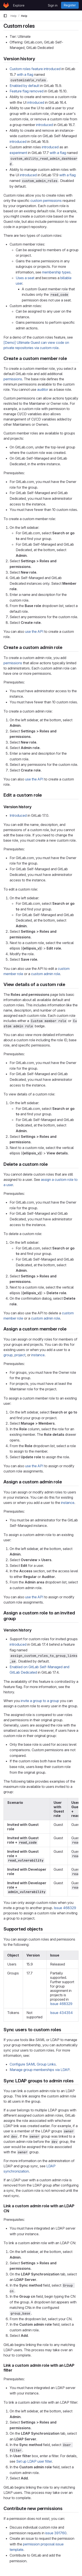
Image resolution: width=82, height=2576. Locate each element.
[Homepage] (6, 5)
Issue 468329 (65, 1908)
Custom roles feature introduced (35, 69)
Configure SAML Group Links (33, 2064)
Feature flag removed (27, 91)
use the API (34, 631)
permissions (12, 379)
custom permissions (46, 200)
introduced (35, 102)
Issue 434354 (61, 2012)
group (8, 1355)
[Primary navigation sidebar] (5, 15)
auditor (42, 389)
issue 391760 (55, 2533)
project (19, 1355)
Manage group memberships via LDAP (40, 2069)
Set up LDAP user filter (34, 2461)
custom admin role (45, 974)
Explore (18, 5)
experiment (18, 153)
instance (38, 1355)
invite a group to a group (40, 1701)
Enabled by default (24, 85)
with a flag (25, 74)
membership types (56, 272)
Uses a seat (25, 278)
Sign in (53, 5)
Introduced (18, 815)
